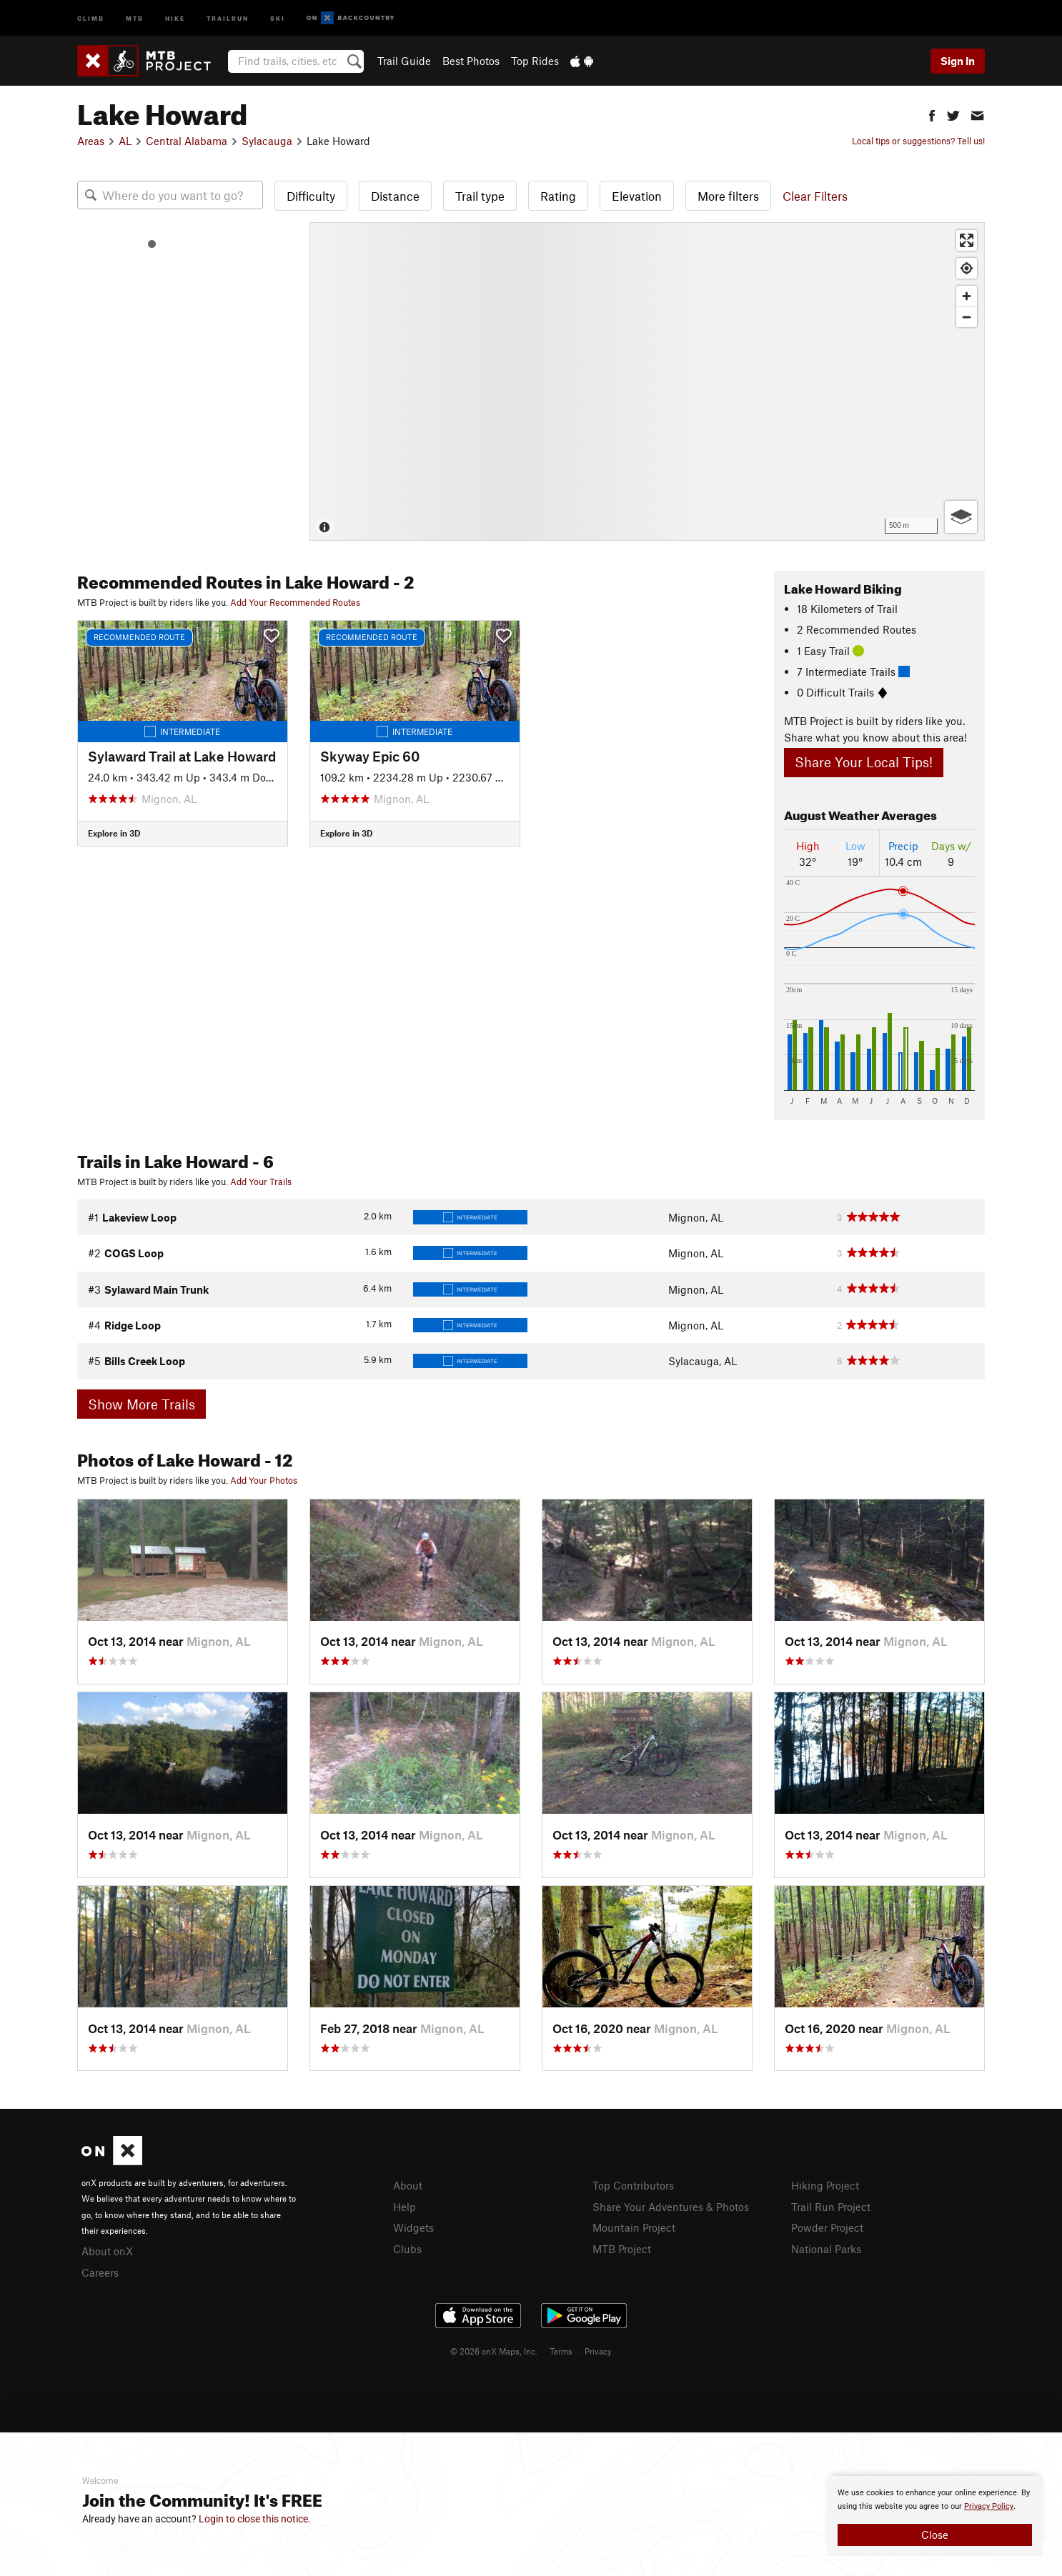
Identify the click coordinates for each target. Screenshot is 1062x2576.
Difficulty (311, 196)
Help (404, 2206)
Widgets (413, 2227)
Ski (277, 17)
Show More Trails (141, 1404)
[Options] (961, 517)
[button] (932, 114)
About (407, 2185)
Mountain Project (633, 2227)
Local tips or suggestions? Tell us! (918, 140)
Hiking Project (825, 2185)
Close (934, 2534)
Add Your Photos (263, 1480)
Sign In (958, 60)
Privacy (598, 2351)
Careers (100, 2272)
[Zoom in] (966, 296)
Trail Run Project (830, 2206)
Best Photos (471, 60)
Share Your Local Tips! (864, 762)
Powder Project (827, 2227)
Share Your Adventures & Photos (670, 2206)
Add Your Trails (261, 1181)
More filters (728, 196)
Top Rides (535, 60)
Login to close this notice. (255, 2519)
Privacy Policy (988, 2506)
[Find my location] (966, 268)
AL (125, 140)
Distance (395, 196)
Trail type (480, 196)
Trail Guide (404, 60)
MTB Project (621, 2248)
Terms (561, 2351)
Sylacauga (267, 140)
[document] (935, 2516)
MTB (135, 17)
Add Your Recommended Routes (295, 602)
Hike (175, 17)
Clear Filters (815, 196)
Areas (90, 140)
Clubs (407, 2248)
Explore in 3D (114, 833)
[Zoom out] (966, 316)
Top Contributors (633, 2185)
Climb (90, 17)
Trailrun (228, 17)
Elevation (637, 196)
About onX (107, 2251)
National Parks (826, 2248)
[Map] (647, 381)
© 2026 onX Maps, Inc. (493, 2351)
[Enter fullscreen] (966, 240)
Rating (558, 196)
